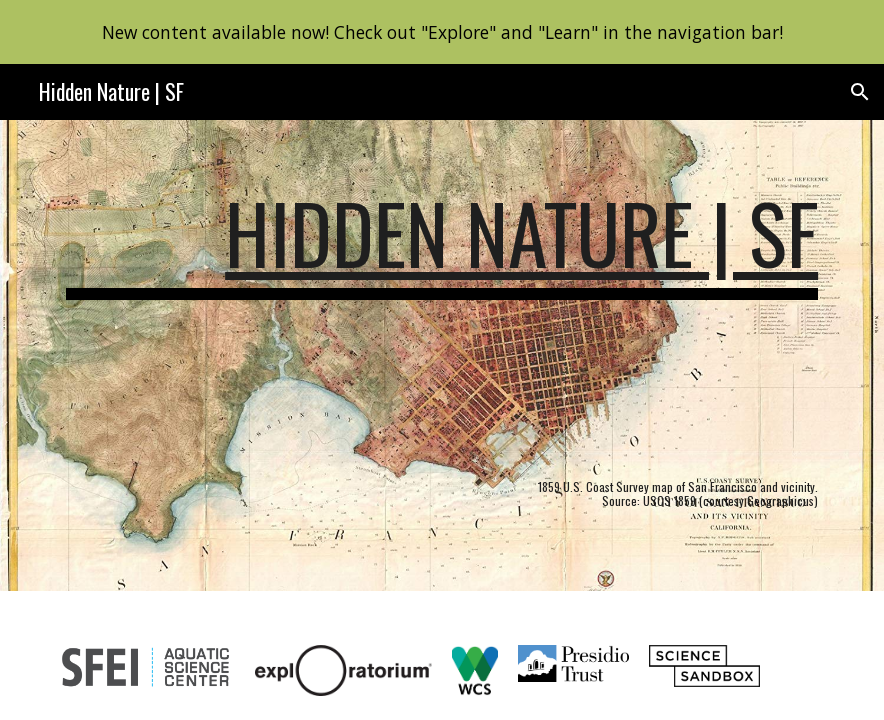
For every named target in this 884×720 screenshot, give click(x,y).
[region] (442, 32)
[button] (860, 92)
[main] (442, 355)
